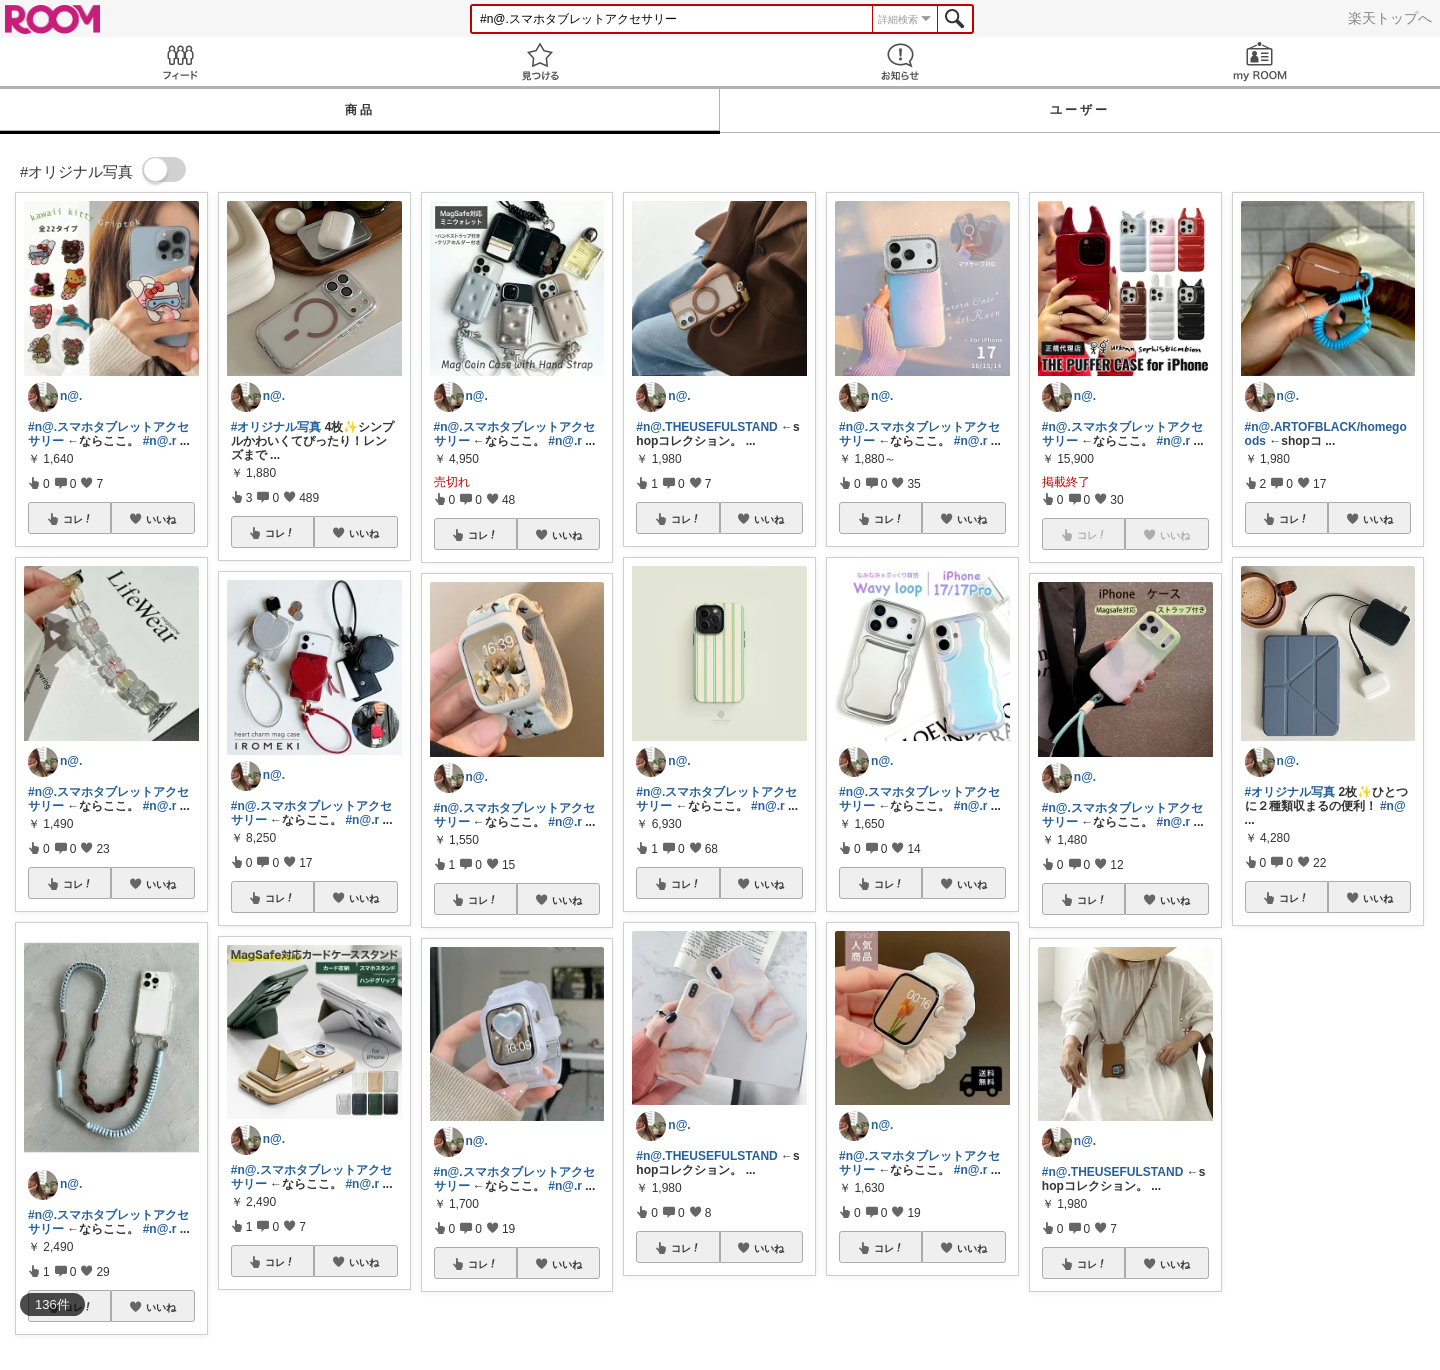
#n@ (1393, 806)
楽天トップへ (1390, 18)
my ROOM (1260, 61)
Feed (180, 61)
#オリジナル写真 (276, 427)
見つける (540, 61)
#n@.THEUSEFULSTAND (706, 427)
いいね (161, 519)
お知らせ (900, 61)
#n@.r (160, 441)
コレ (78, 519)
